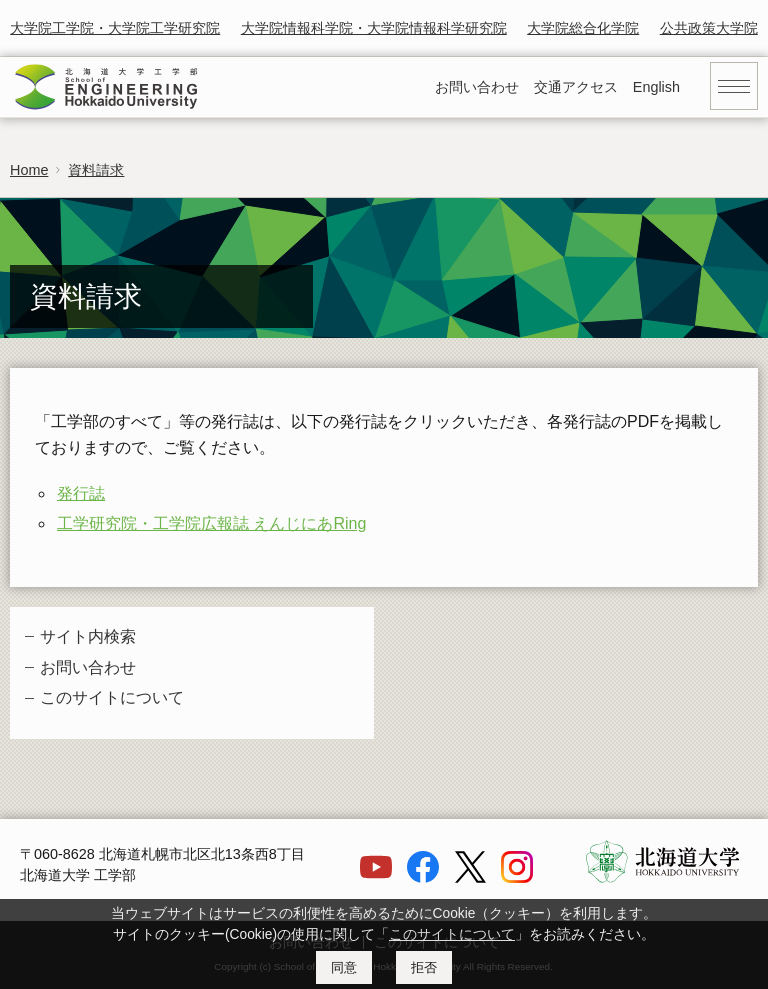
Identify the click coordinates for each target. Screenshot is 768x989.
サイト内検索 (88, 636)
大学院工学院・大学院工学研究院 (115, 28)
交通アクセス (576, 87)
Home (29, 170)
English (656, 87)
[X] (470, 878)
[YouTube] (376, 878)
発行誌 (81, 493)
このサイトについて (112, 697)
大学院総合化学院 (583, 28)
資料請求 (96, 170)
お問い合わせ (477, 87)
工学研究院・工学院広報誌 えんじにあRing (211, 523)
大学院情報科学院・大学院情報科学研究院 (374, 28)
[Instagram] (517, 878)
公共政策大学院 (709, 28)
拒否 (424, 967)
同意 (344, 967)
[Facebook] (423, 878)
